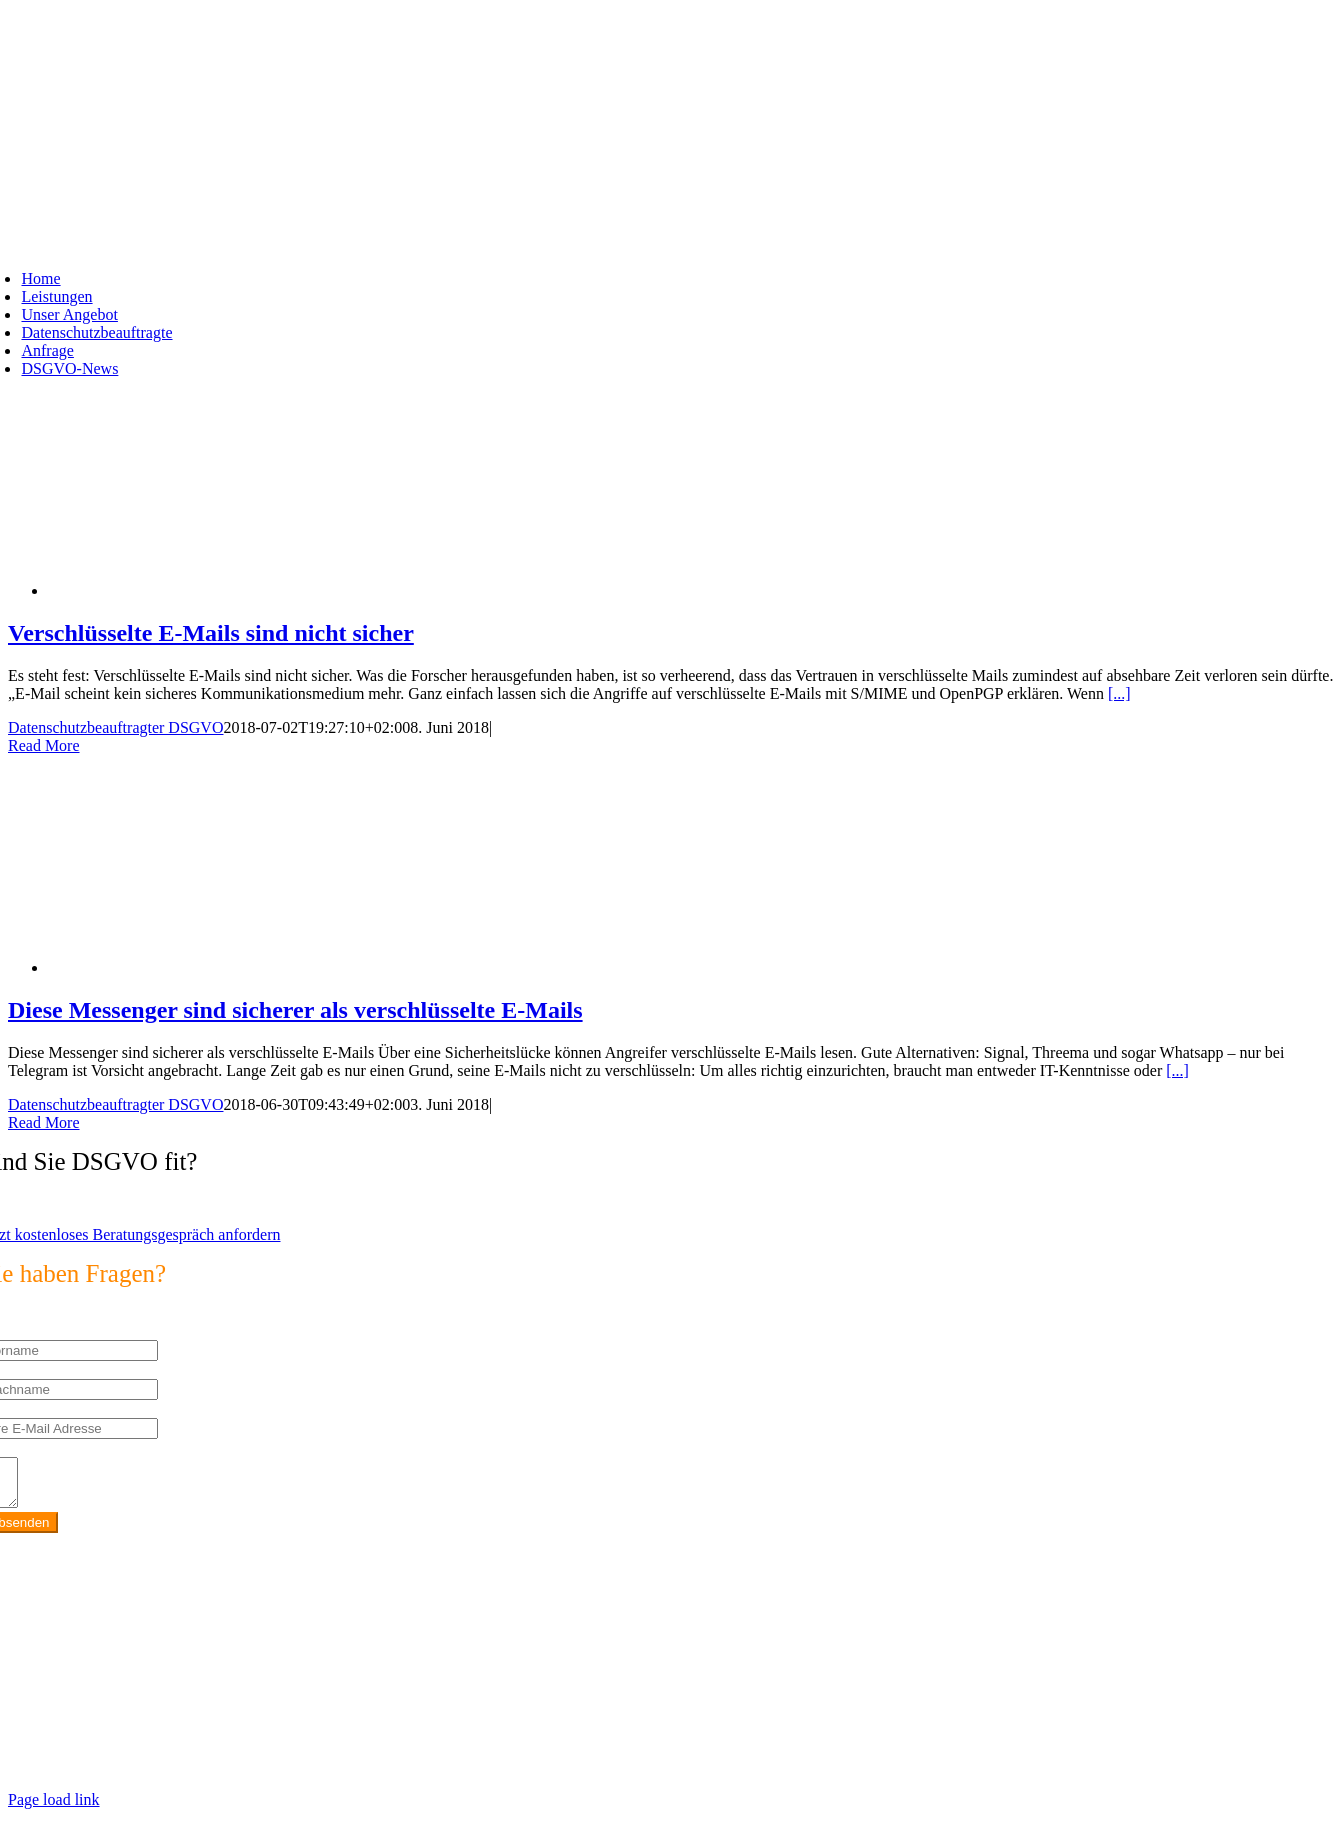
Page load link (54, 1808)
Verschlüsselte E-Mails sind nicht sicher (211, 633)
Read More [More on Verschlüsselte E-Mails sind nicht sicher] (44, 745)
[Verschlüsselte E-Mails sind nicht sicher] (208, 590)
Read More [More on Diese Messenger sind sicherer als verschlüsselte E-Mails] (44, 1122)
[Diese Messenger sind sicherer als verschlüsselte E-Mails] (208, 967)
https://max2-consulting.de (416, 1740)
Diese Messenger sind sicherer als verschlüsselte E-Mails (295, 1010)
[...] (1119, 693)
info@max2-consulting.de (118, 1706)
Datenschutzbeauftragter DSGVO (115, 727)
